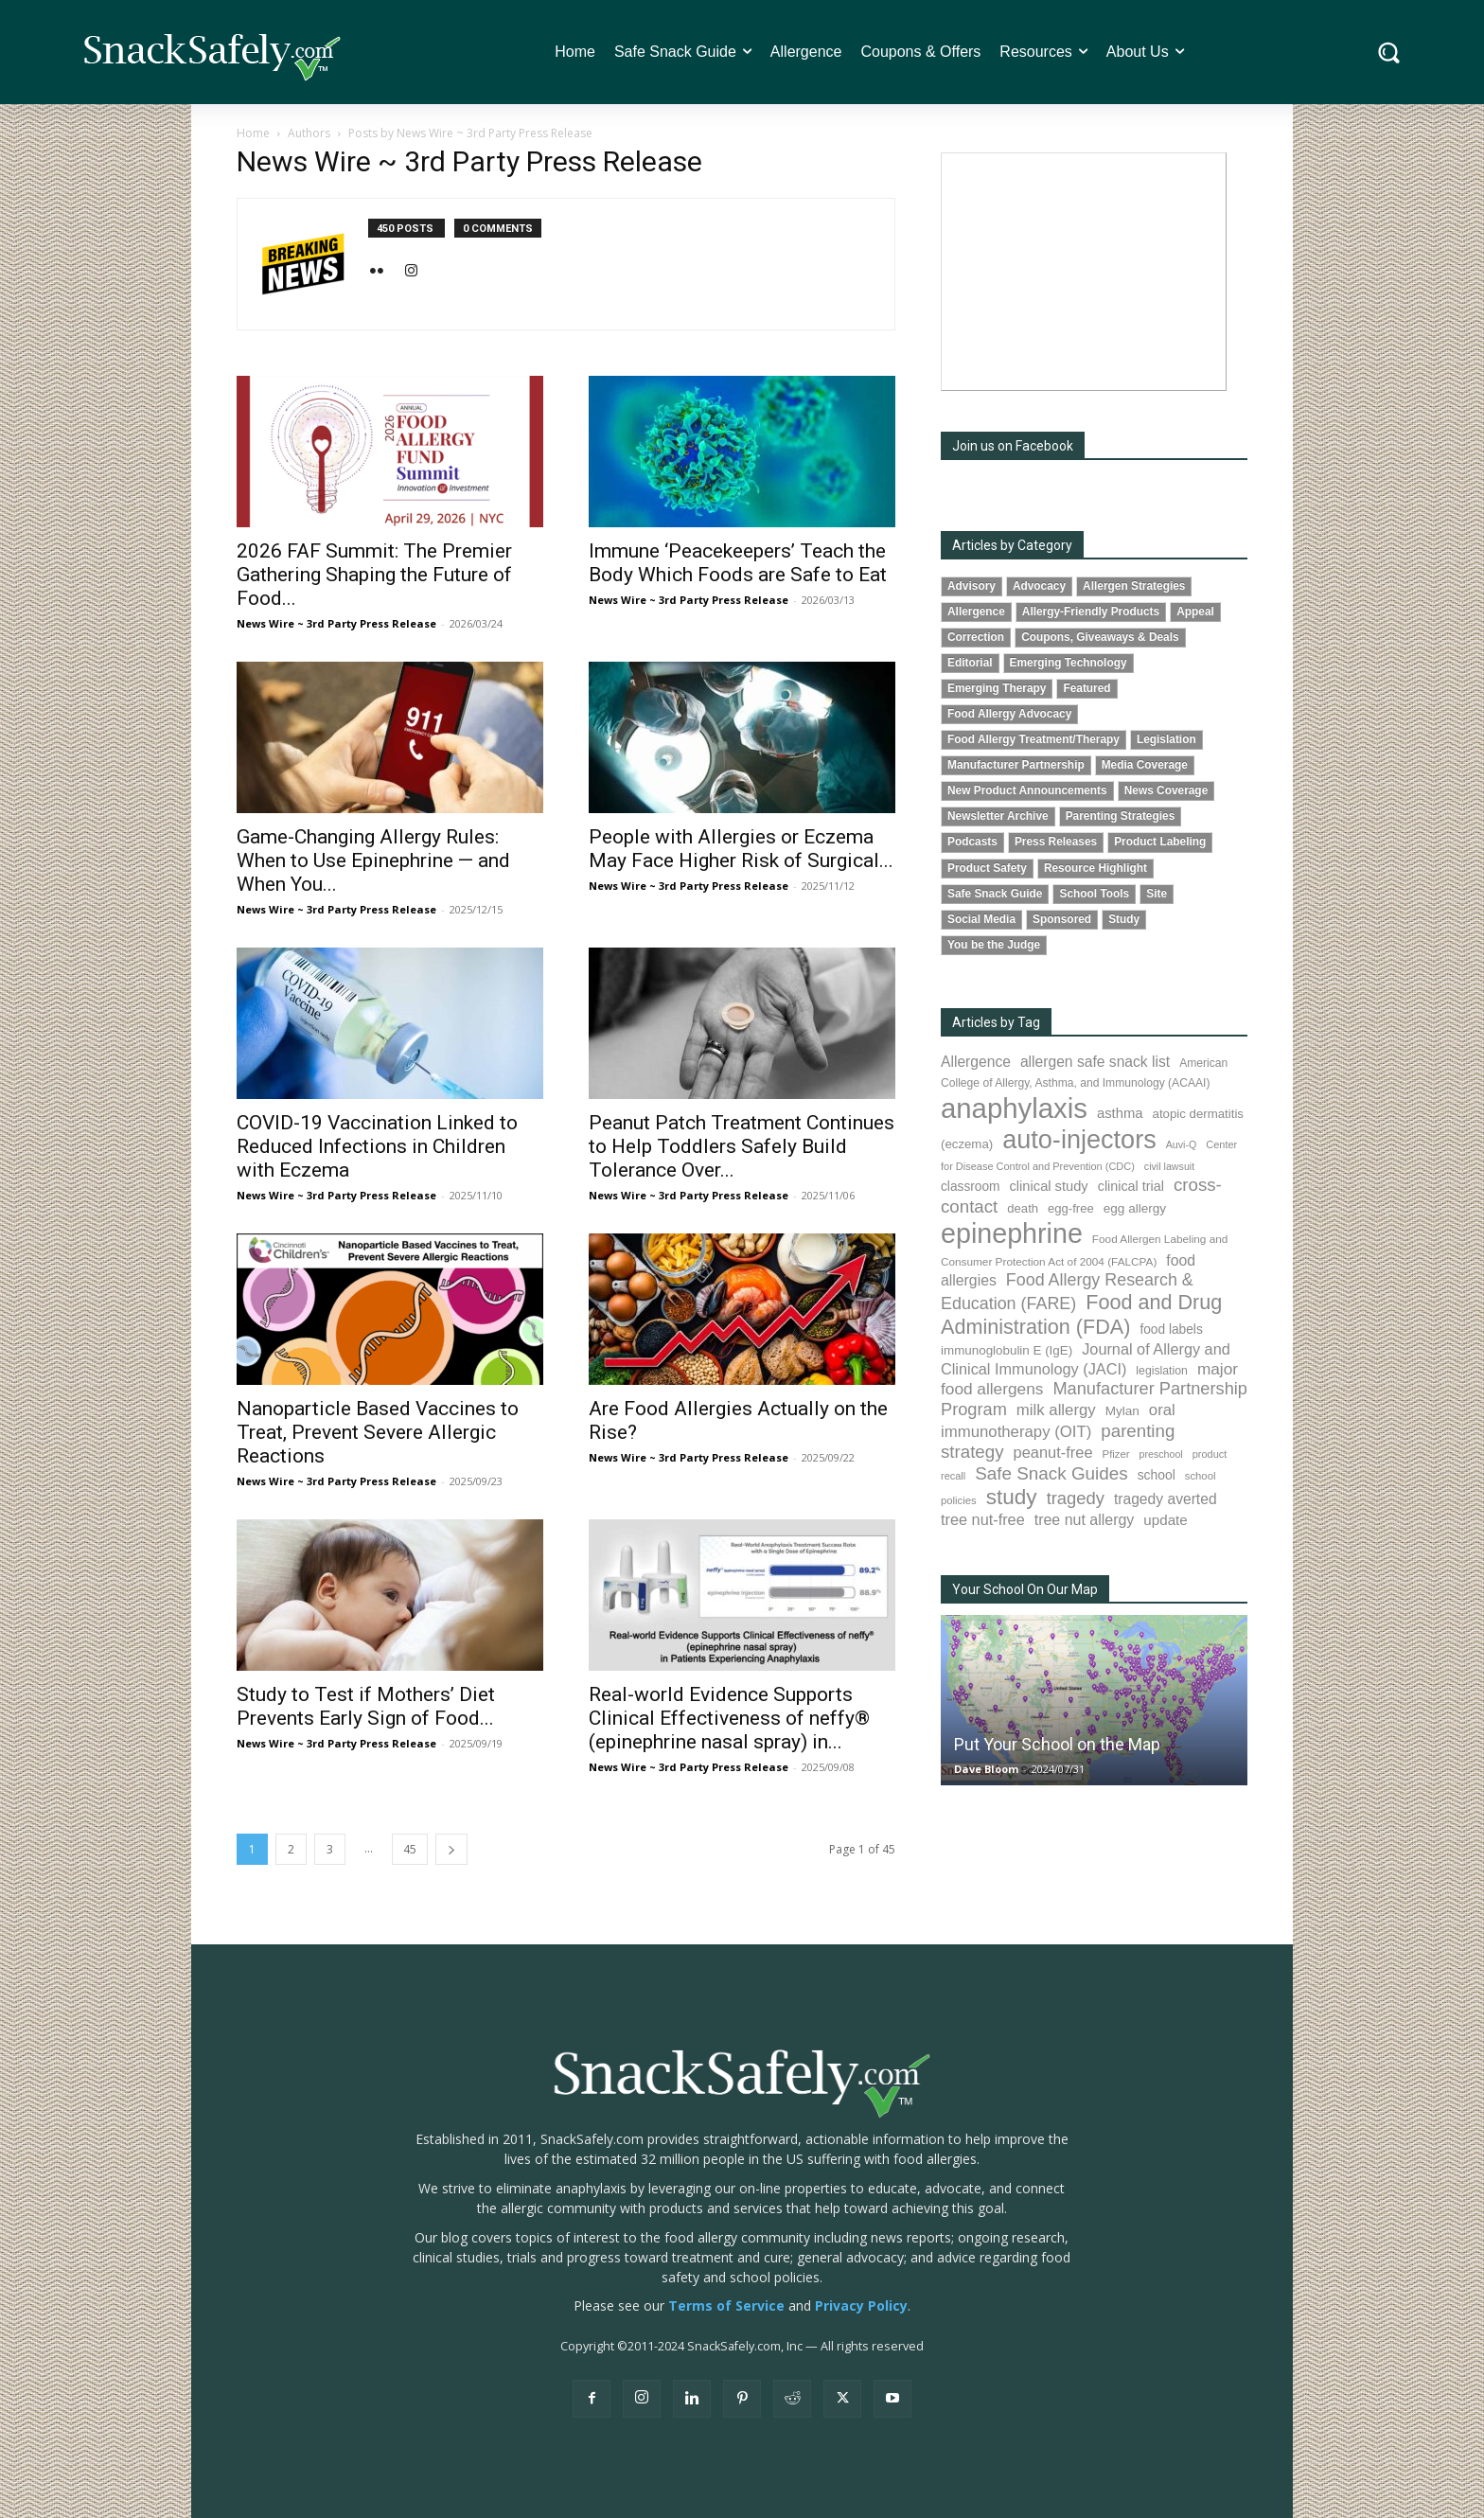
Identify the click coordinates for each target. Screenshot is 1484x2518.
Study (1124, 919)
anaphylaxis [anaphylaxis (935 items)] (1014, 1108)
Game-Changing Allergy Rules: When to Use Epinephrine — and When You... (373, 860)
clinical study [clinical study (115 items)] (1049, 1186)
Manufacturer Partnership (1016, 764)
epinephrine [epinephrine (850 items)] (1012, 1233)
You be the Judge (993, 944)
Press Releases (1056, 841)
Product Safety (987, 868)
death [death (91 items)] (1022, 1208)
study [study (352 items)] (1011, 1497)
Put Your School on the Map (1057, 1744)
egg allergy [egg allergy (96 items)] (1135, 1208)
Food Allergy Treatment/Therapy (1033, 739)
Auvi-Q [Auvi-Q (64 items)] (1181, 1144)
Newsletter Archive (998, 816)
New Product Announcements (1027, 790)
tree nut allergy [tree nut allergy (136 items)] (1084, 1520)
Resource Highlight (1095, 868)
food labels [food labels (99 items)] (1171, 1329)
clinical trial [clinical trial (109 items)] (1131, 1186)
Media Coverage (1145, 764)
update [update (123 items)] (1165, 1520)
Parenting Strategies (1120, 816)
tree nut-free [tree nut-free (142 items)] (983, 1519)
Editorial (970, 662)
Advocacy (1039, 586)
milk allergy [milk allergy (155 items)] (1056, 1410)
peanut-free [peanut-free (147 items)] (1053, 1452)
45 (409, 1849)
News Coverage (1166, 790)
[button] (1389, 52)
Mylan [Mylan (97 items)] (1122, 1411)
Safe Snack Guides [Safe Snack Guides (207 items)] (1051, 1473)
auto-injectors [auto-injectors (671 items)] (1079, 1139)
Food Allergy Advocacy (1009, 713)
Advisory (971, 586)
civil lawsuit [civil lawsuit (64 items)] (1169, 1166)
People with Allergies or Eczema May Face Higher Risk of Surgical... (741, 848)
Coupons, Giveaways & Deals (1100, 637)
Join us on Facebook (1012, 445)
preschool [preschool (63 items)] (1161, 1454)
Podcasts (972, 841)
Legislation (1166, 739)
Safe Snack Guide (994, 893)
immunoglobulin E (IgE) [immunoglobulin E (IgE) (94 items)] (1006, 1350)
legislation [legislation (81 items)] (1162, 1370)
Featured (1086, 688)
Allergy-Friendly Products (1090, 611)
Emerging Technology (1068, 662)
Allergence (976, 611)
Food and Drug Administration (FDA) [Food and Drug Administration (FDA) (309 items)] (1081, 1314)
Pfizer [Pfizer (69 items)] (1116, 1454)
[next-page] (451, 1849)
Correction (975, 637)
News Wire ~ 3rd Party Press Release (336, 623)
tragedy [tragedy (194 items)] (1075, 1498)
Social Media (981, 919)
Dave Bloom (986, 1769)
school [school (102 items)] (1156, 1474)
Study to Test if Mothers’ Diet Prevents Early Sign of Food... (366, 1706)
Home (253, 133)
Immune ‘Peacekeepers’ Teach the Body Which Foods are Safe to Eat (738, 563)
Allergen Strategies (1134, 586)
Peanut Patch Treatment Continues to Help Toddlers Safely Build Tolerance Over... (741, 1146)
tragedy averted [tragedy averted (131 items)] (1165, 1499)
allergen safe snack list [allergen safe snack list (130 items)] (1095, 1062)
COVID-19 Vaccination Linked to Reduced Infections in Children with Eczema (377, 1146)
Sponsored (1062, 919)
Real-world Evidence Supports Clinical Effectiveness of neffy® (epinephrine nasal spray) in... (729, 1718)
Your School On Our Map (1025, 1589)
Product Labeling (1160, 841)
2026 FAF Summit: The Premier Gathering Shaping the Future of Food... (374, 575)
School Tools (1094, 893)
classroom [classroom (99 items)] (970, 1186)
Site (1156, 893)
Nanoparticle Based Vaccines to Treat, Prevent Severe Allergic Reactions (378, 1432)
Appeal (1195, 611)
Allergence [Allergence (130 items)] (976, 1062)
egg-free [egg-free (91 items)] (1071, 1208)
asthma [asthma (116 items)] (1120, 1113)
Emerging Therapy (996, 688)
